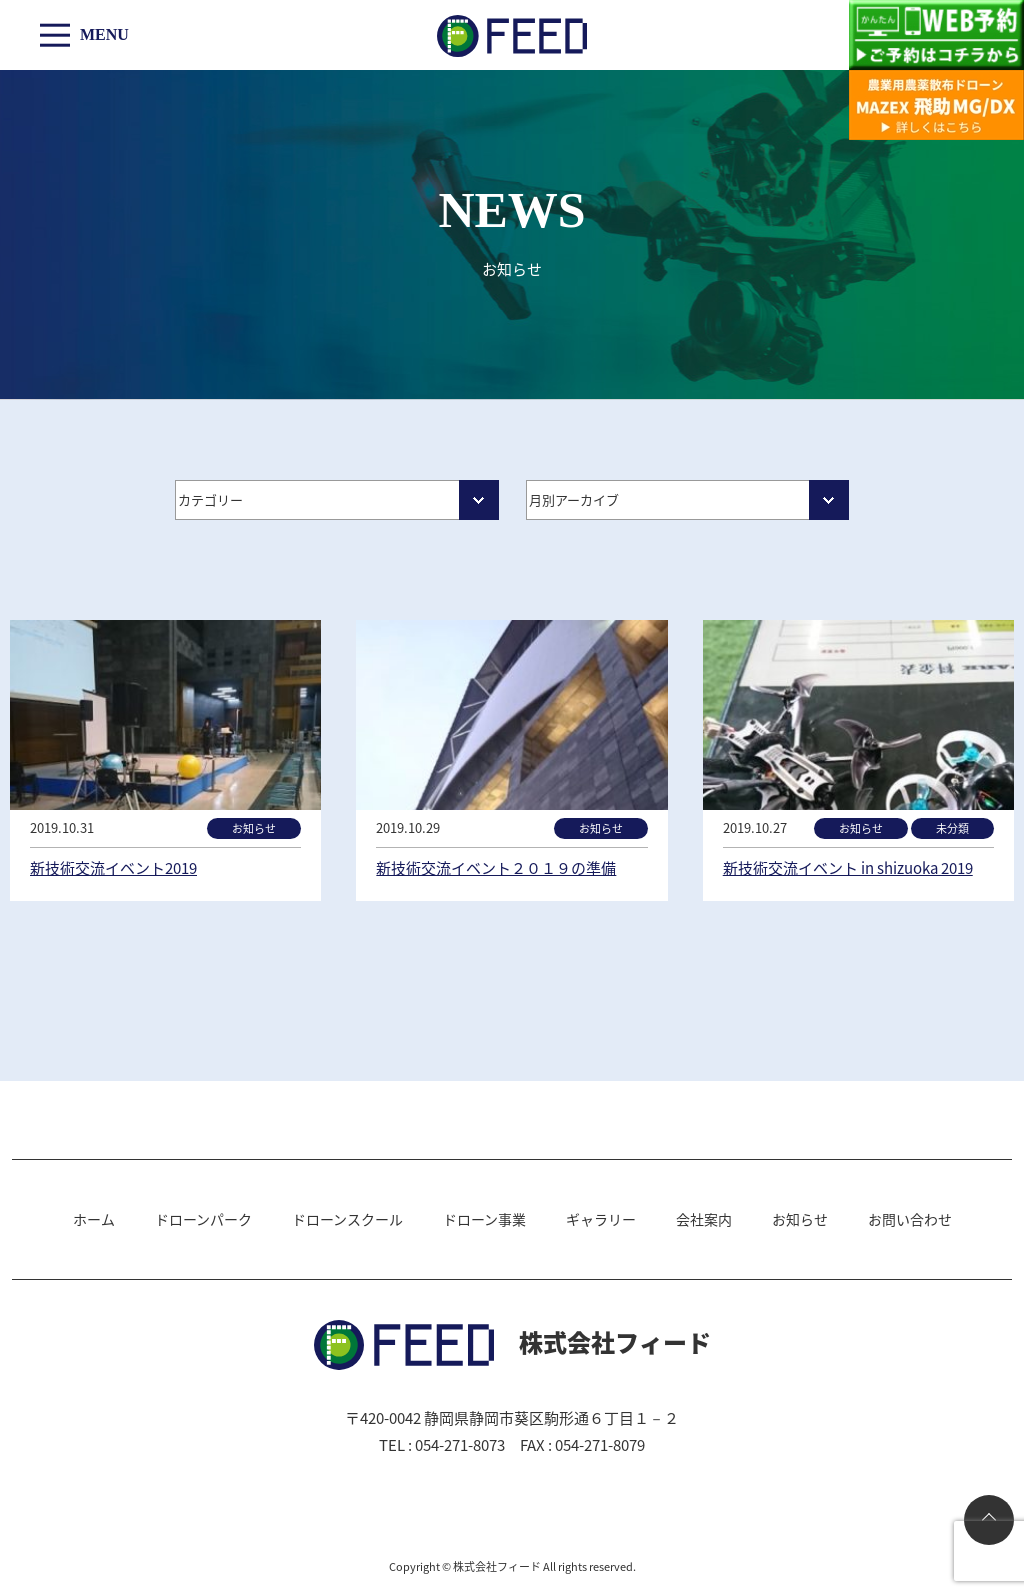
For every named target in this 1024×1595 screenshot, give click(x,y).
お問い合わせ (910, 1219)
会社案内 (704, 1219)
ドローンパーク (203, 1219)
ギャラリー (601, 1219)
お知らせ (800, 1219)
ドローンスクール (347, 1219)
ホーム (94, 1219)
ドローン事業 (484, 1219)
